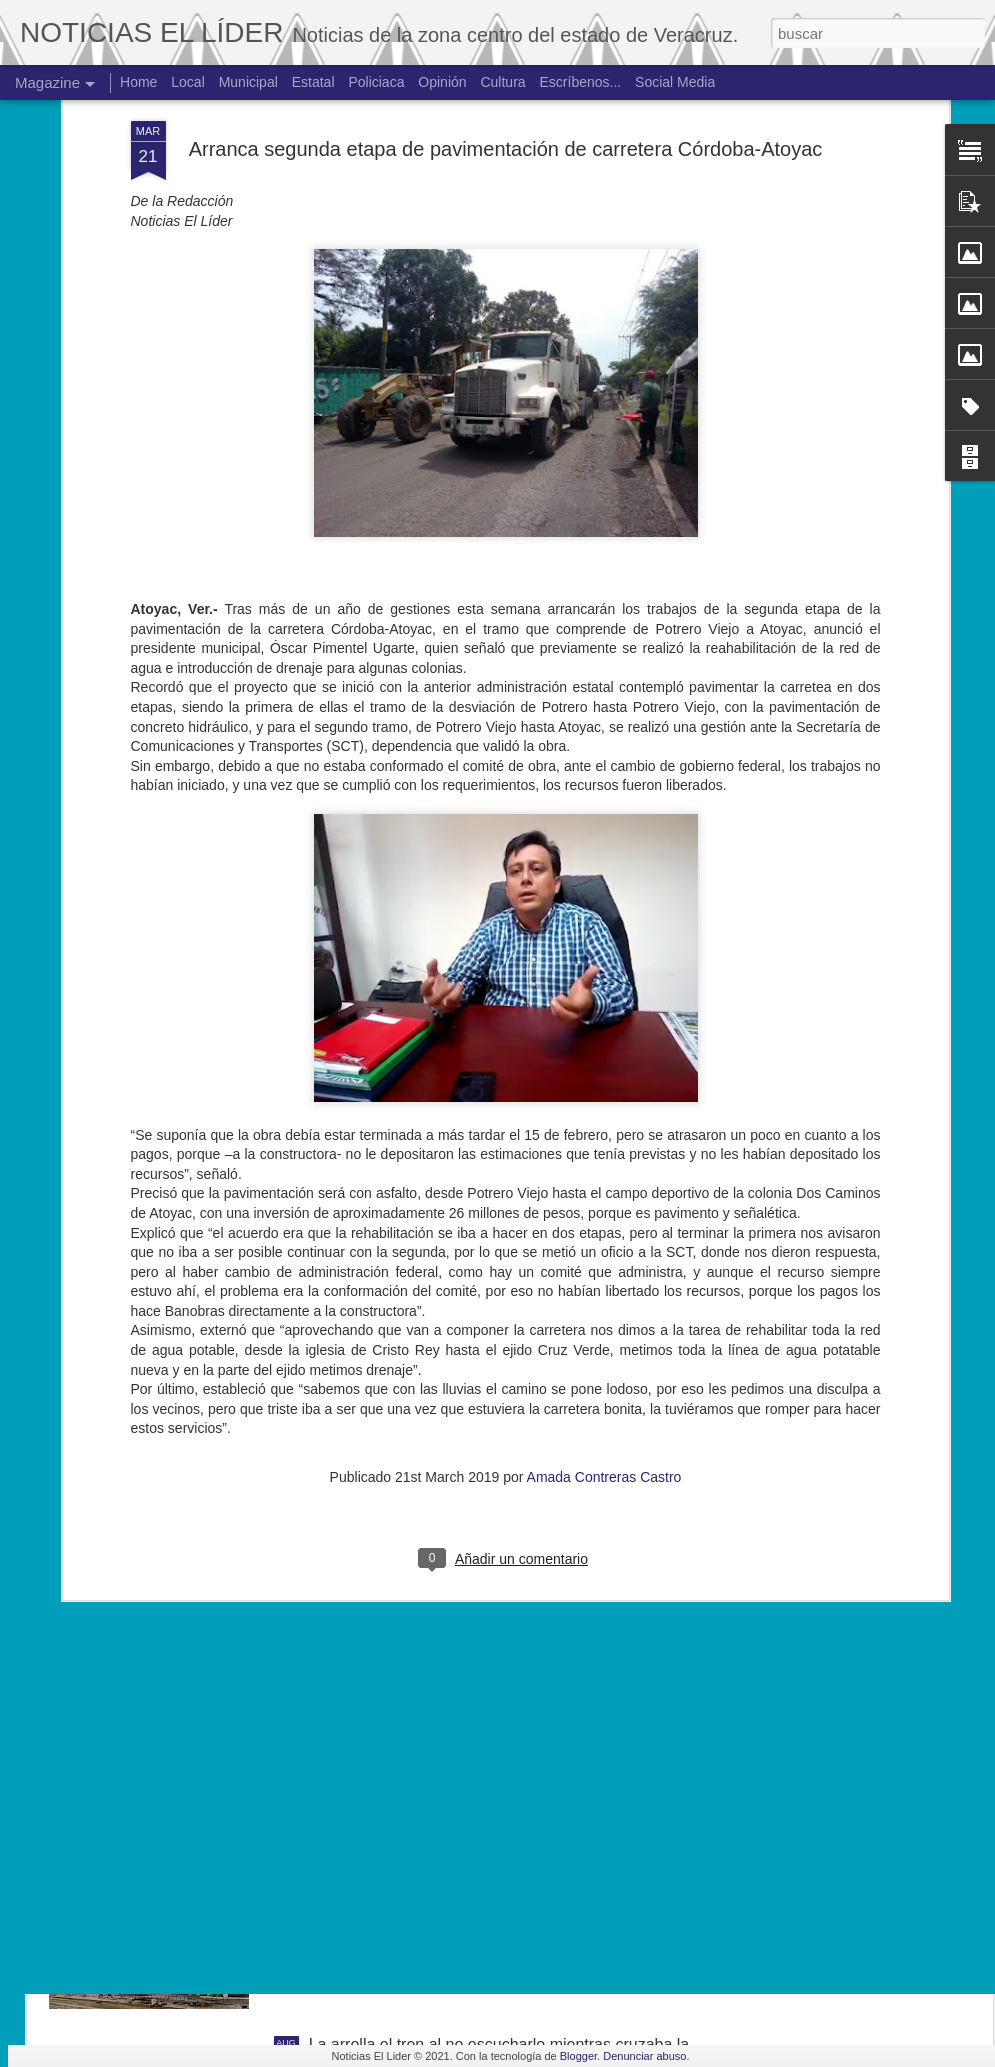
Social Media (675, 82)
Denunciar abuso (644, 2056)
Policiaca (376, 82)
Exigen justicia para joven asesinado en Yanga (474, 1590)
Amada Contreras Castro (604, 1233)
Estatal (313, 82)
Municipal (248, 82)
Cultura (502, 82)
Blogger (578, 2056)
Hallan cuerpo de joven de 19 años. (435, 1817)
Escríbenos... (581, 82)
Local (187, 82)
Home (138, 82)
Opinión (442, 82)
